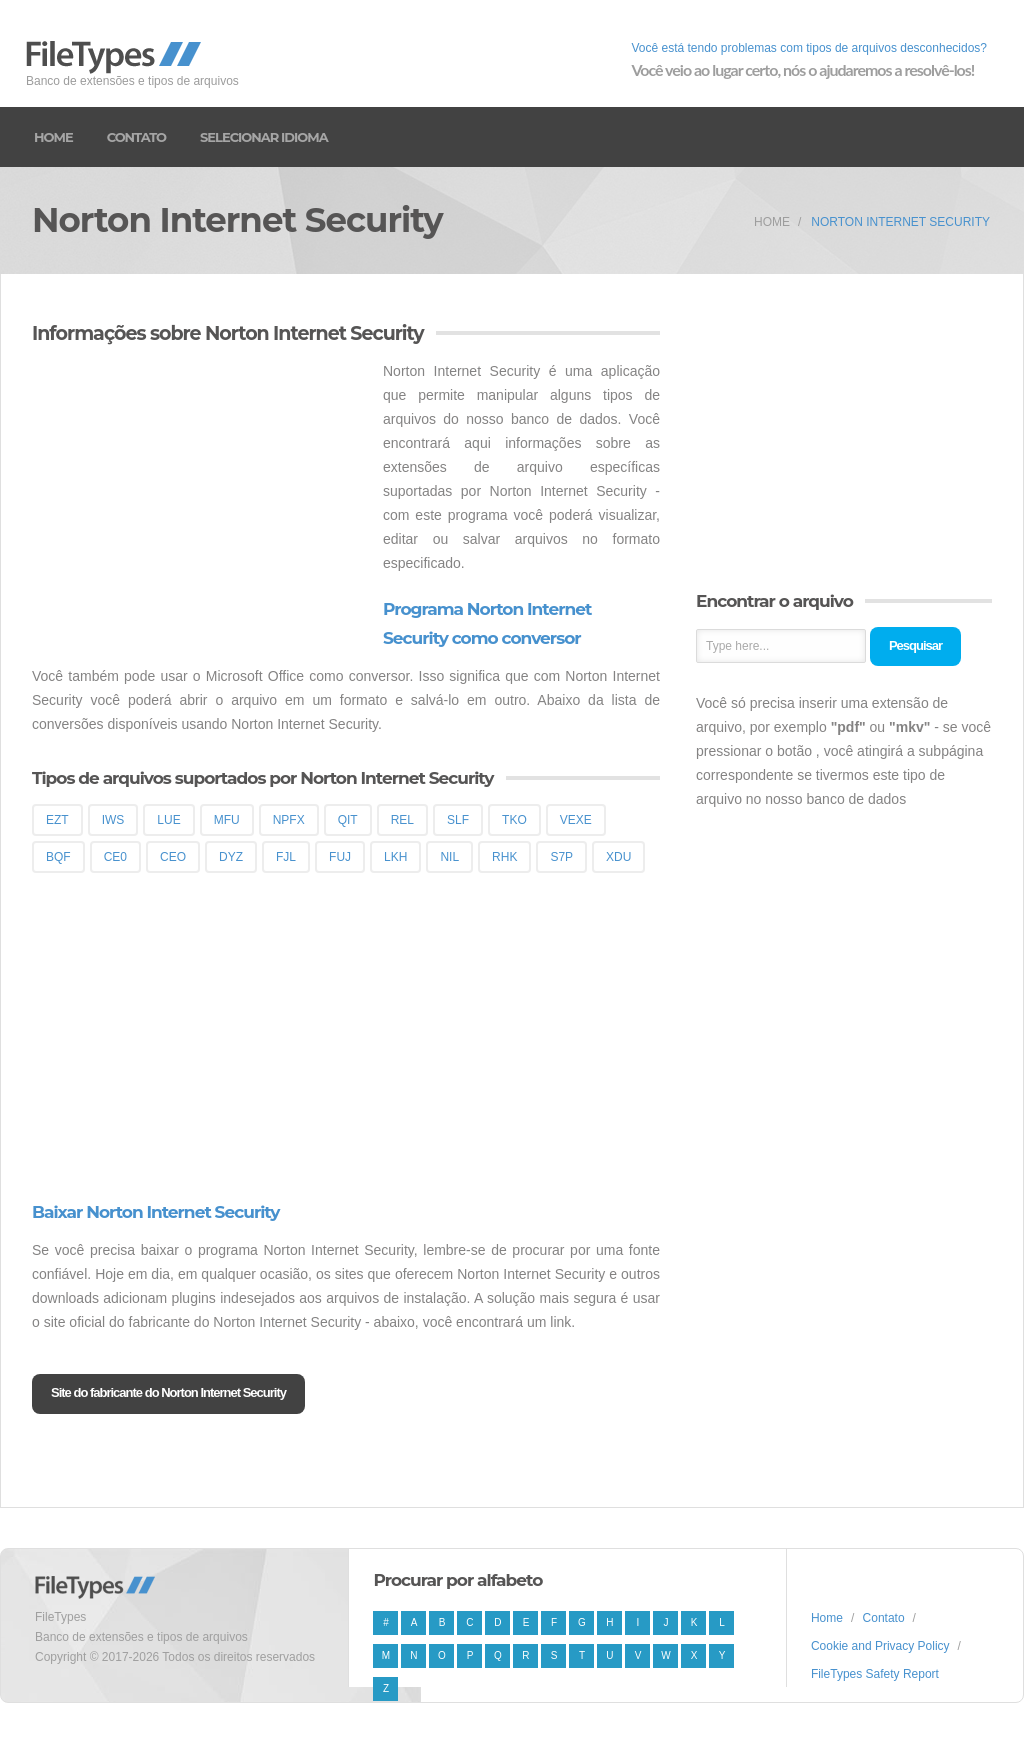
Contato (136, 137)
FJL (286, 857)
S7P (561, 857)
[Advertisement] (200, 499)
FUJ (340, 857)
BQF (58, 857)
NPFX (289, 820)
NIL (449, 857)
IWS (113, 820)
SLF (458, 820)
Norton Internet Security (900, 222)
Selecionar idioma (264, 137)
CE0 (115, 857)
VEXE (576, 820)
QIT (348, 820)
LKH (395, 857)
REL (402, 820)
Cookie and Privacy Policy (880, 1646)
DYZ (231, 857)
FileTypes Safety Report (875, 1674)
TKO (514, 820)
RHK (504, 857)
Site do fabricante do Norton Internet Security (168, 1392)
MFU (227, 820)
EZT (57, 820)
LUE (168, 820)
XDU (618, 857)
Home (53, 137)
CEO (173, 857)
